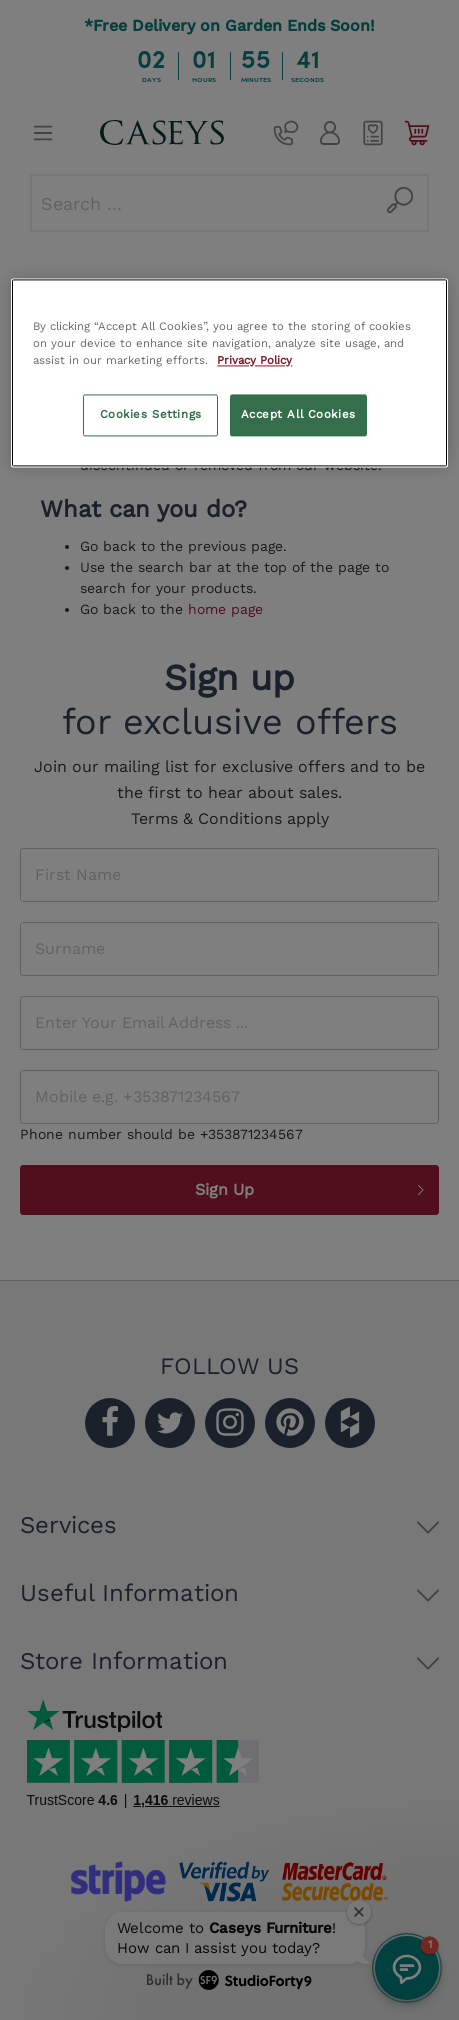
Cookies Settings (151, 415)
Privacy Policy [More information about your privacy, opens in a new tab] (254, 361)
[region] (229, 372)
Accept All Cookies (298, 415)
